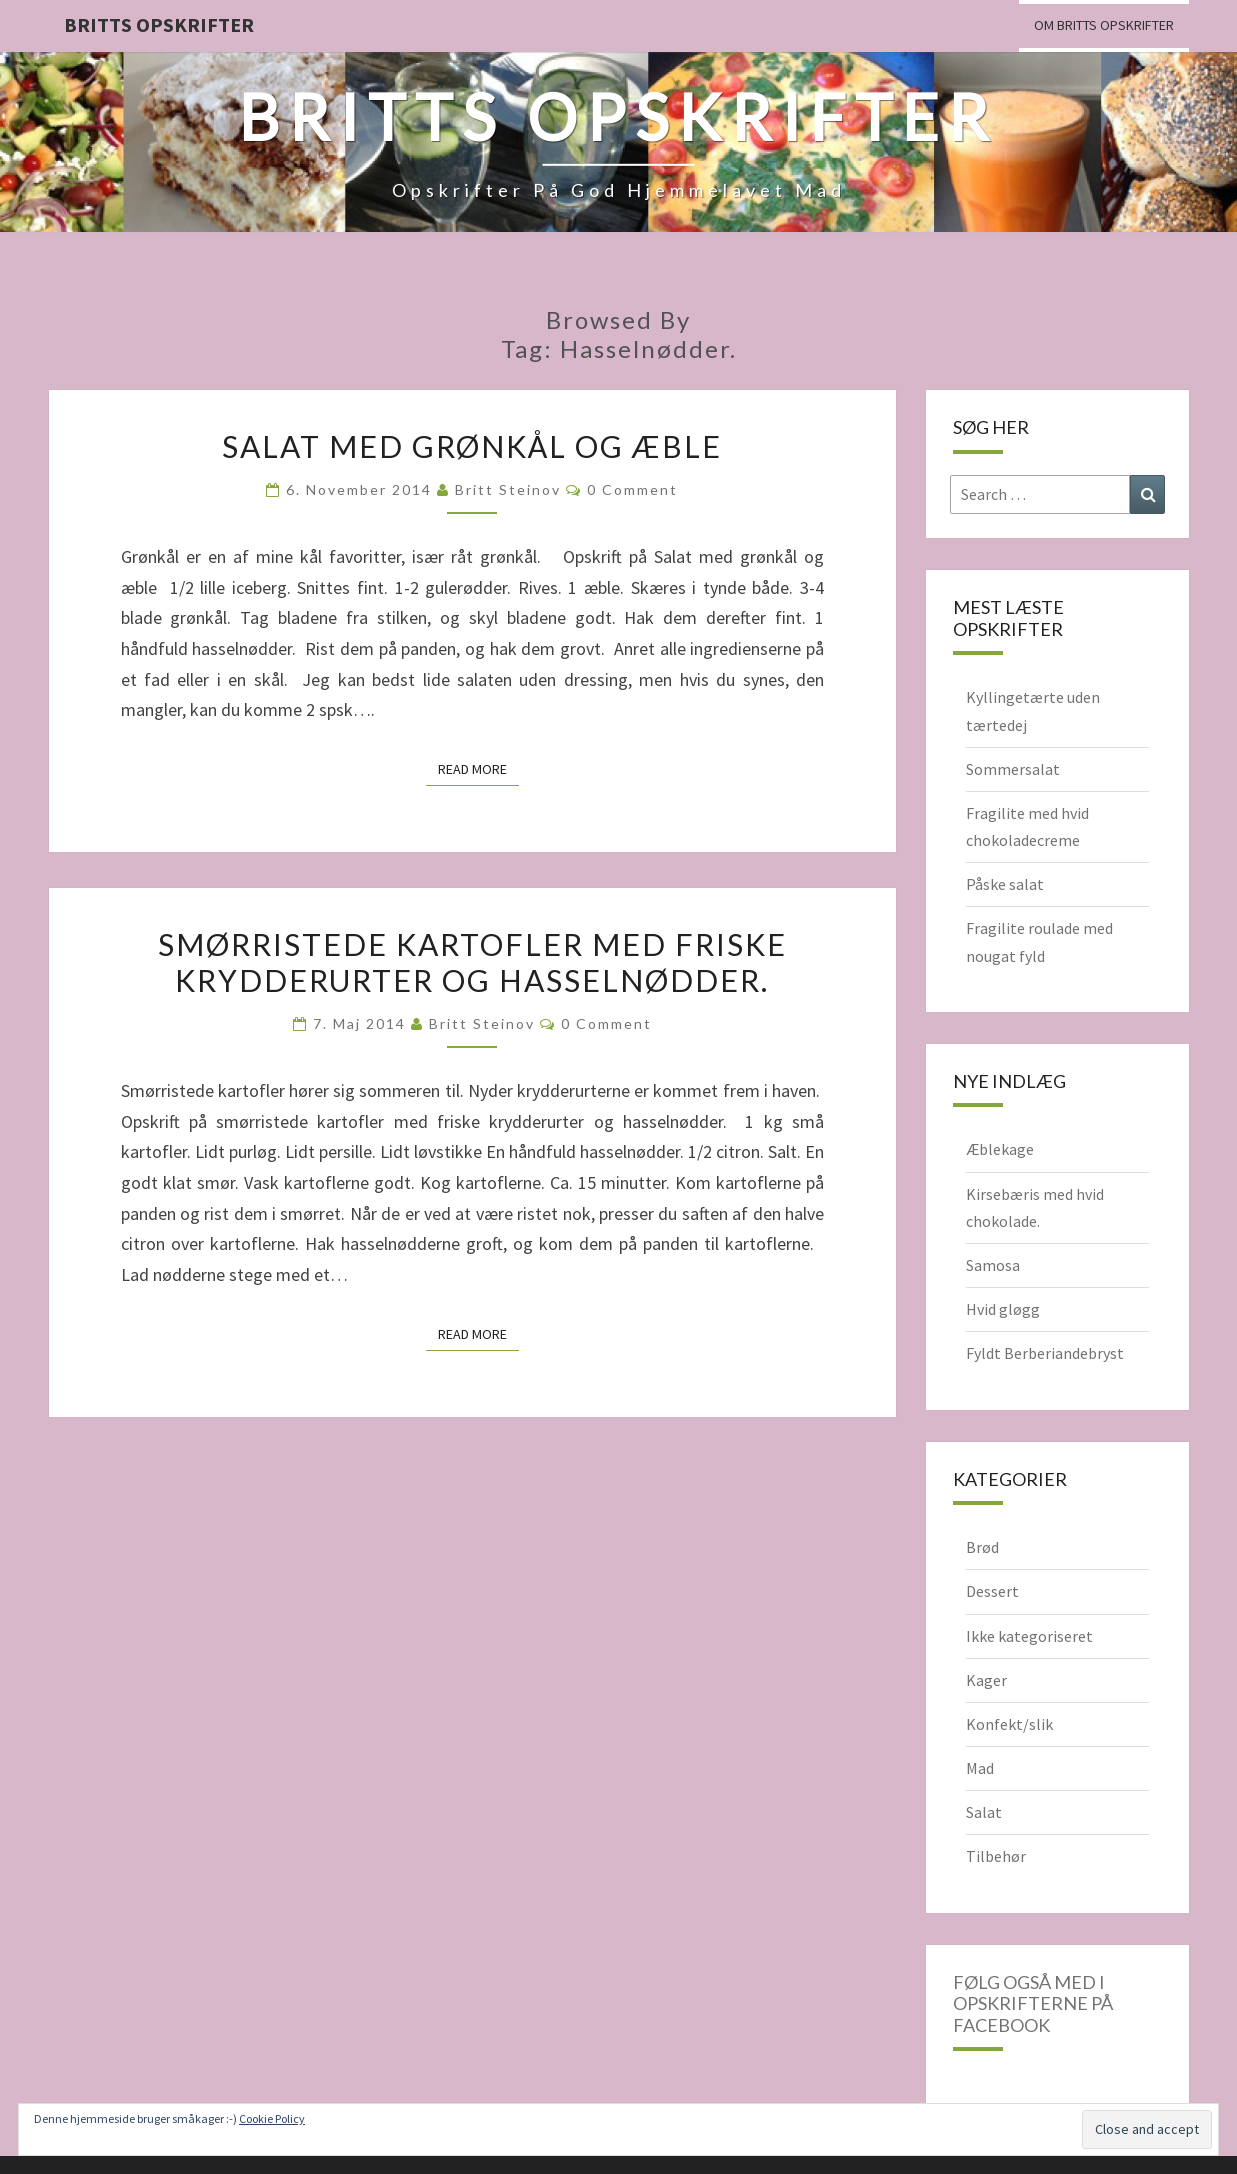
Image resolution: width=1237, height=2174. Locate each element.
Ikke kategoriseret (1029, 1636)
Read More (478, 768)
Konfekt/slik (1009, 1724)
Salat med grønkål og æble (472, 446)
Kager (986, 1680)
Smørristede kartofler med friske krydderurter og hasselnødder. (472, 962)
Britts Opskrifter (159, 24)
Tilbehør (996, 1856)
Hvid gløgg (1003, 1309)
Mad (980, 1768)
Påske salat (1005, 884)
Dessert (992, 1591)
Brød (982, 1547)
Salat (984, 1812)
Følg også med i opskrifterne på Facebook (1033, 2003)
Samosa (993, 1265)
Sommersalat (1013, 769)
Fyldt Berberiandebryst (1045, 1353)
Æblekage (1000, 1149)
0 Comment (632, 489)
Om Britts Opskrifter (1104, 25)
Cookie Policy (272, 2118)
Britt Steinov (508, 489)
